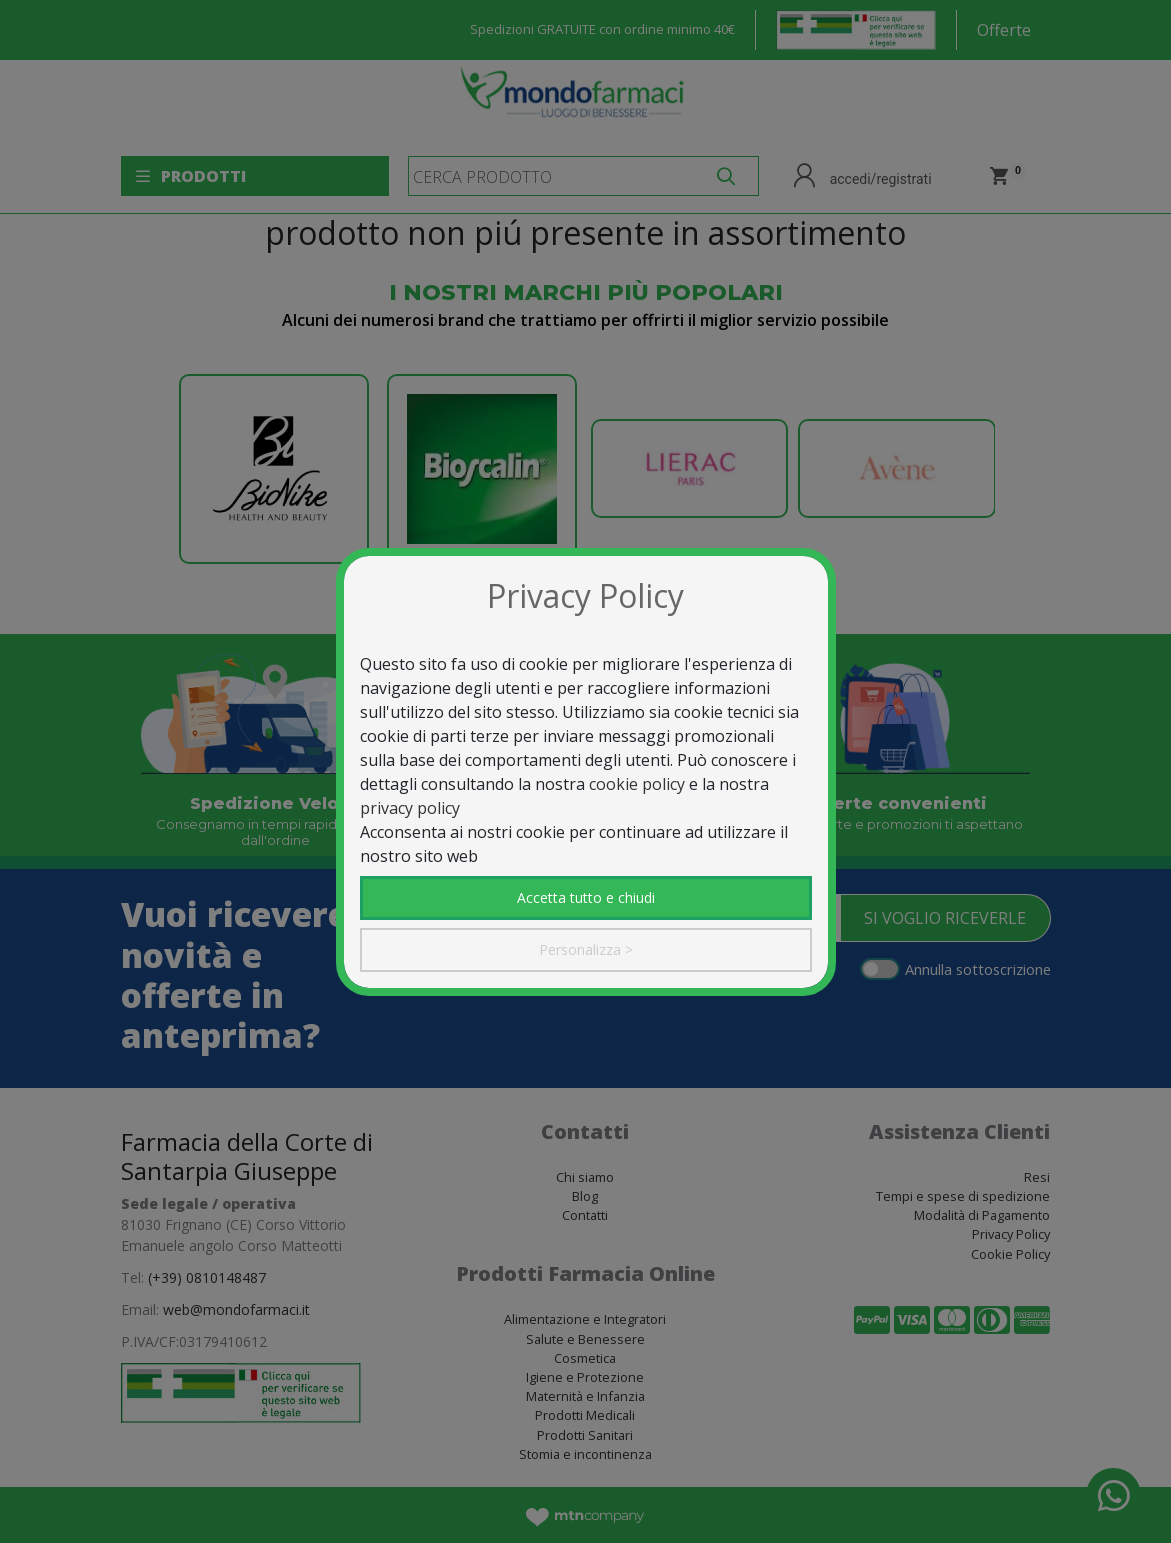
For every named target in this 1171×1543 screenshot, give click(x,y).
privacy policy (410, 808)
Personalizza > (586, 949)
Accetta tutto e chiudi (586, 897)
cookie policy (637, 784)
